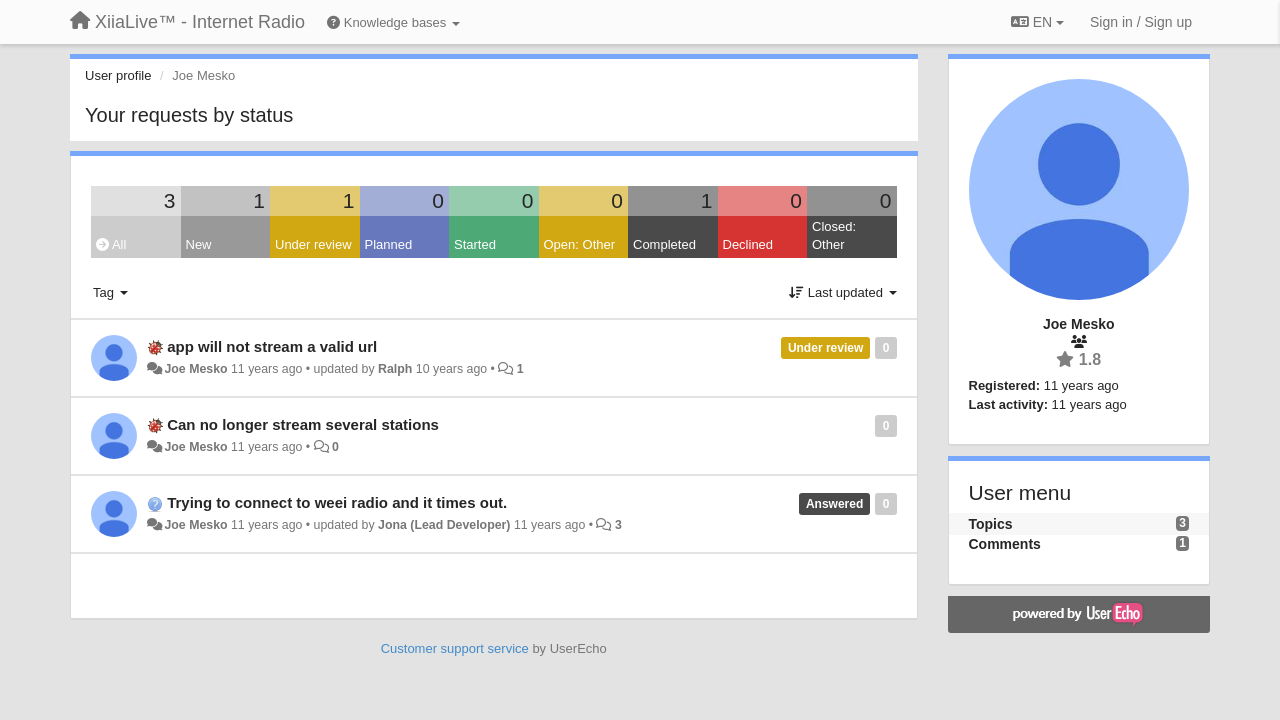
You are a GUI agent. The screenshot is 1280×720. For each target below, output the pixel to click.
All (111, 244)
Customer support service (455, 648)
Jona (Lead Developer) (444, 525)
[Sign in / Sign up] (1141, 22)
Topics (991, 524)
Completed (664, 244)
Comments (1005, 544)
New (199, 244)
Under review (313, 244)
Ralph (395, 369)
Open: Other (580, 244)
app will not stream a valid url (272, 346)
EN (1037, 22)
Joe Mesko (195, 369)
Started (475, 244)
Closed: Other (834, 236)
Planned (389, 244)
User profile (118, 75)
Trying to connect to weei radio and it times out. (337, 502)
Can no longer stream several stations (303, 424)
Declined (748, 244)
